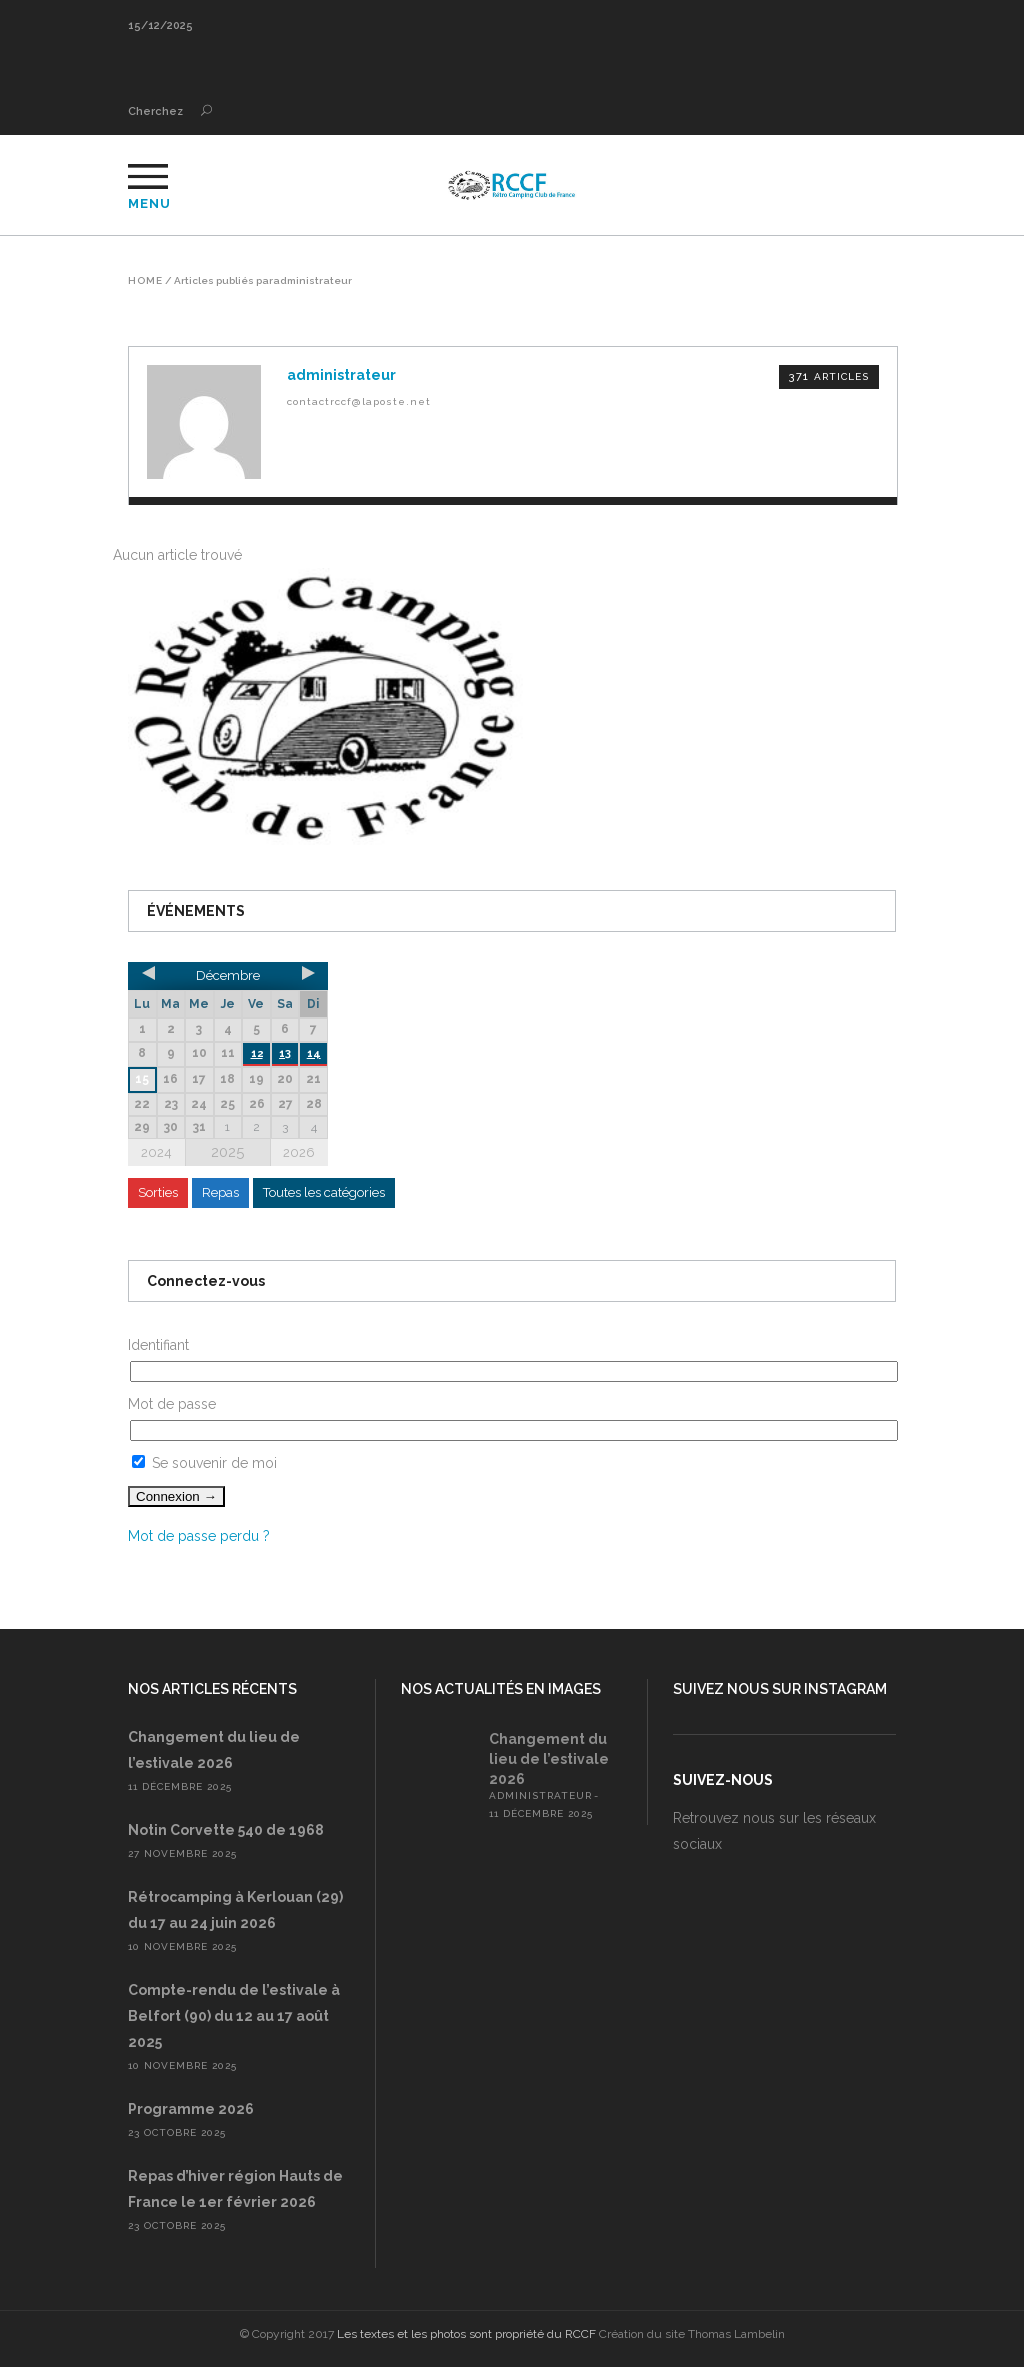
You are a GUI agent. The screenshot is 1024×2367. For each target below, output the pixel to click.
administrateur (540, 1795)
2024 (156, 1152)
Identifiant (158, 1345)
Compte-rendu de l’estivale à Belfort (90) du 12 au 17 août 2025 (234, 2016)
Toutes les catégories (324, 1192)
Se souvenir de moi (204, 1463)
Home (145, 281)
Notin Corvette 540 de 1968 (226, 1830)
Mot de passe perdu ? (199, 1536)
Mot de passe (172, 1404)
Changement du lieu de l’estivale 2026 (549, 1759)
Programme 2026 (191, 2109)
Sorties (158, 1192)
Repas (220, 1192)
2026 (299, 1152)
